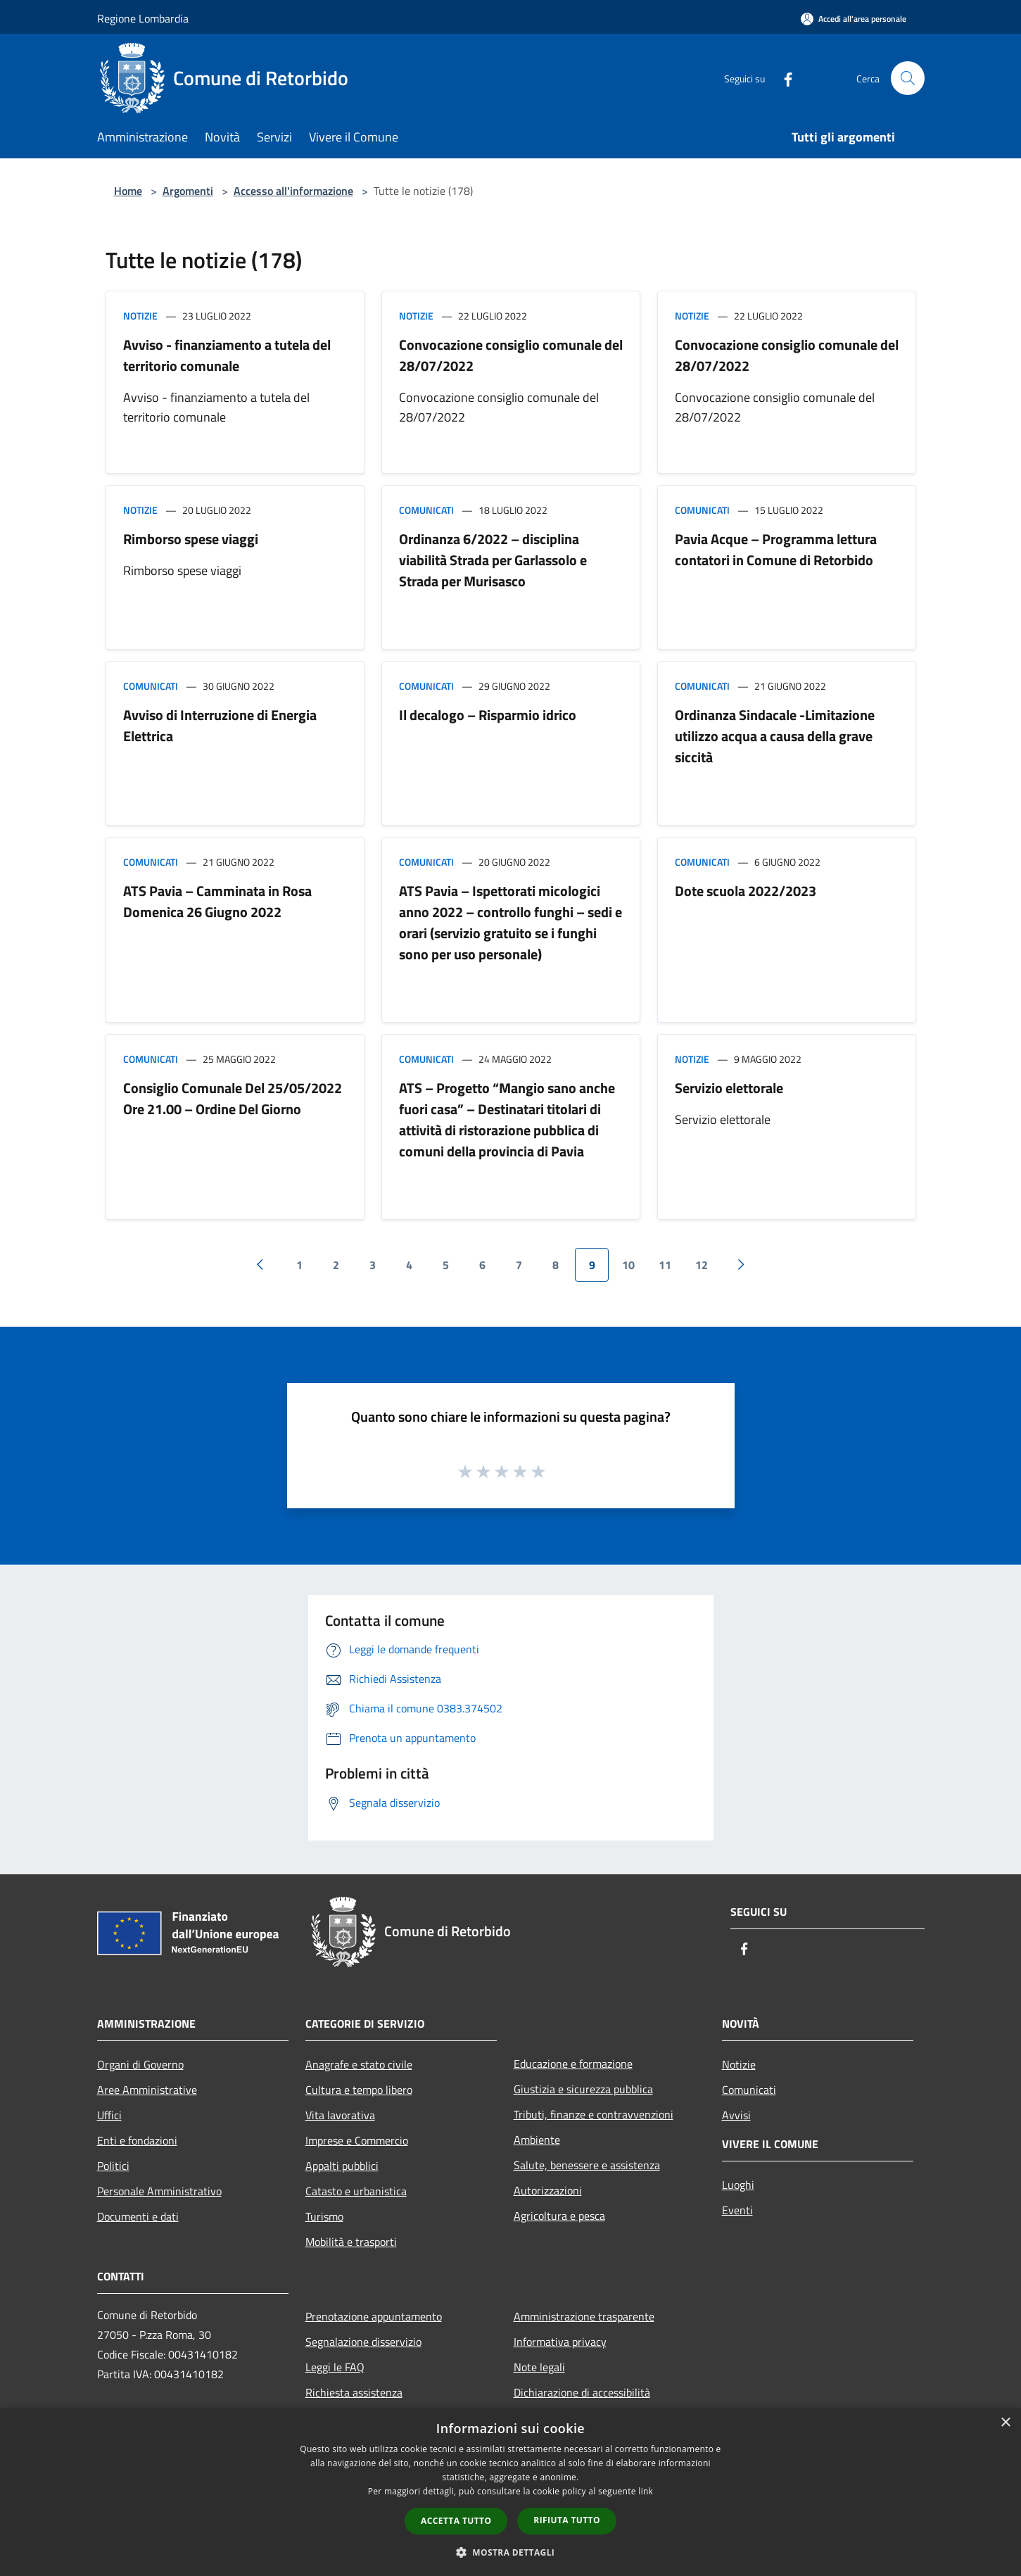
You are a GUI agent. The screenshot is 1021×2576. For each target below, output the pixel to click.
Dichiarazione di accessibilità (582, 2392)
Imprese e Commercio (356, 2140)
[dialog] (510, 2492)
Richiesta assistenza (353, 2392)
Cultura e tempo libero (358, 2089)
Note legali (539, 2367)
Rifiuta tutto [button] (566, 2520)
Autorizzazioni (548, 2190)
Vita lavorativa (340, 2115)
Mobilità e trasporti (351, 2241)
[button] (511, 2552)
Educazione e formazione (573, 2063)
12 (701, 1264)
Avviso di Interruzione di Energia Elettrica (220, 725)
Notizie (140, 315)
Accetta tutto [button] (456, 2521)
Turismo (324, 2216)
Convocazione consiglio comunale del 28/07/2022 (511, 355)
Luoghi (738, 2184)
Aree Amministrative (147, 2089)
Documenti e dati (138, 2216)
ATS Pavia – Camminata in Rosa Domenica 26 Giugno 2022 (217, 901)
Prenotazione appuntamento (373, 2316)
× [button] (1005, 2423)
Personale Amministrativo (159, 2191)
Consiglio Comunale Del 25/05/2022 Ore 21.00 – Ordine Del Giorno (232, 1098)
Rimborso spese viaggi (190, 539)
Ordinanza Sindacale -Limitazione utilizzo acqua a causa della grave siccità (775, 736)
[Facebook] (782, 77)
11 (665, 1264)
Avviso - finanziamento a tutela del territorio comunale (227, 355)
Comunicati (426, 510)
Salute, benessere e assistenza (587, 2165)
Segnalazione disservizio (363, 2341)
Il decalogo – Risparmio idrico (487, 715)
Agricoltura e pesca (559, 2215)
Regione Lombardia (143, 18)
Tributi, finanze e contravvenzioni (593, 2114)
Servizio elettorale (729, 1088)
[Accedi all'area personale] (853, 18)
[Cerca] (908, 78)
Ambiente (537, 2139)
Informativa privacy (560, 2341)
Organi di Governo (140, 2064)
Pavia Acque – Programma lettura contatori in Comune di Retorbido (776, 549)
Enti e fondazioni (137, 2140)
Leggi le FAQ (334, 2367)
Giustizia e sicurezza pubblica (583, 2089)
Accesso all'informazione (293, 190)
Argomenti (188, 190)
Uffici (109, 2115)
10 (628, 1264)
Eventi (737, 2210)
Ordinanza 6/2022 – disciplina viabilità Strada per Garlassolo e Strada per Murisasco (493, 560)
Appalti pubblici (342, 2165)
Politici (113, 2165)
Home (128, 190)
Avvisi (736, 2115)
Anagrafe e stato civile (358, 2064)
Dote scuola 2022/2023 (745, 891)
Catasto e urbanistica (356, 2191)
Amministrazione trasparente (584, 2316)
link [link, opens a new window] (645, 2491)
